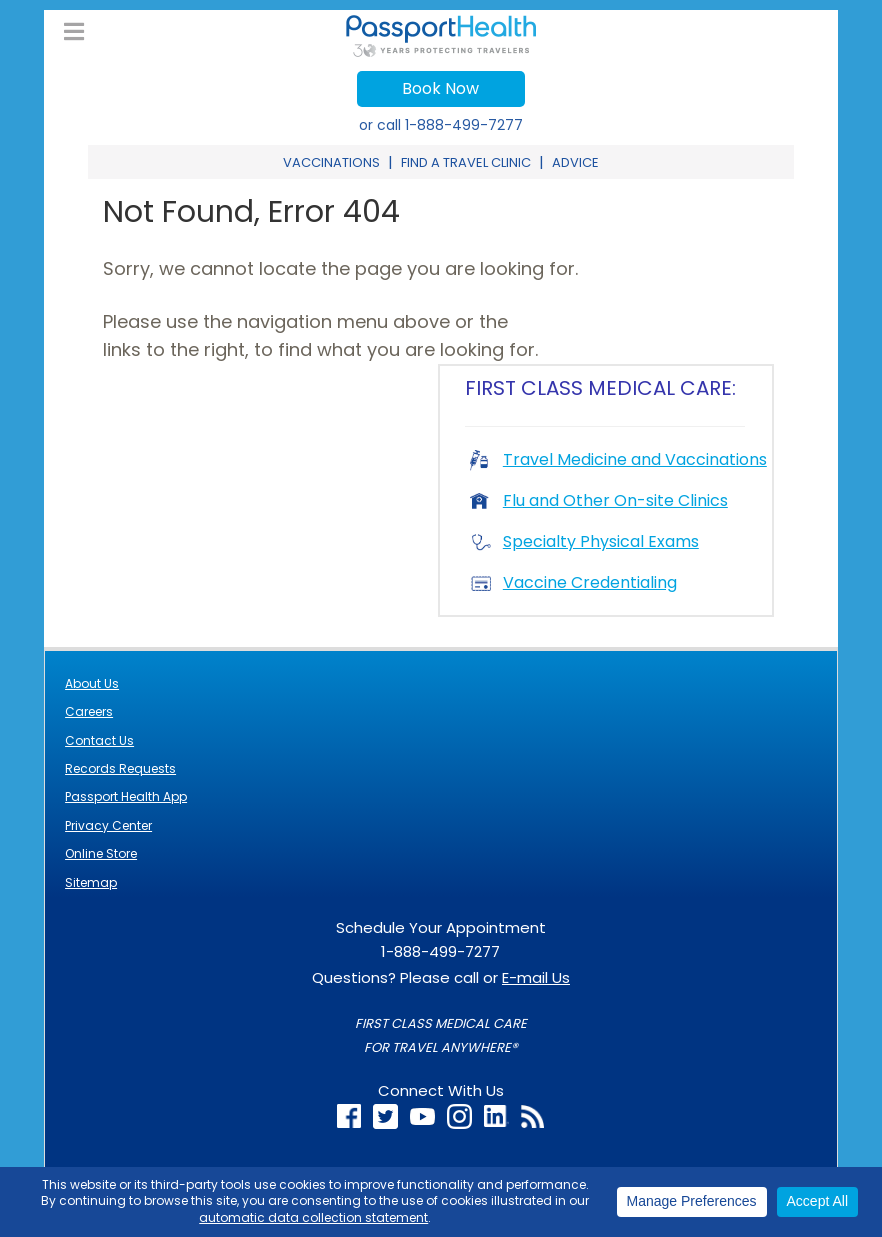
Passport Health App (126, 796)
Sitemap (91, 882)
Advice (575, 162)
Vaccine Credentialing (573, 582)
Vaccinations (331, 162)
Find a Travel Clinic (466, 162)
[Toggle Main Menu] (74, 32)
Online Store (101, 853)
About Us (92, 683)
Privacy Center (108, 825)
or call (441, 125)
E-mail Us (536, 977)
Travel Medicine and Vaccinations (618, 459)
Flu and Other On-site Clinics (599, 500)
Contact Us (99, 740)
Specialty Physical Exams (584, 541)
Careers (89, 711)
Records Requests (120, 768)
